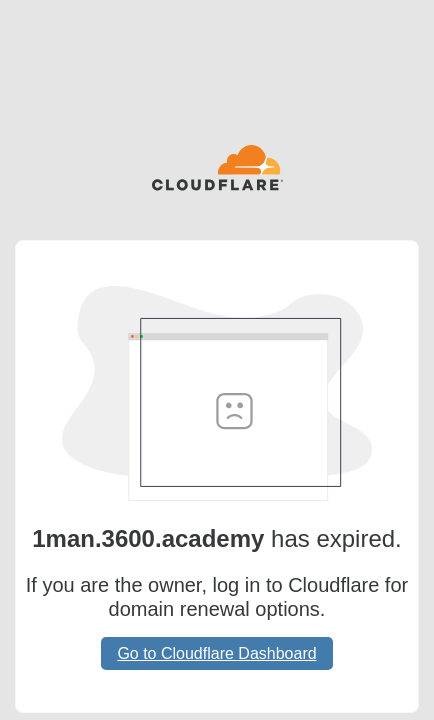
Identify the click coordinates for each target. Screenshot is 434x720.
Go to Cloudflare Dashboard (216, 653)
